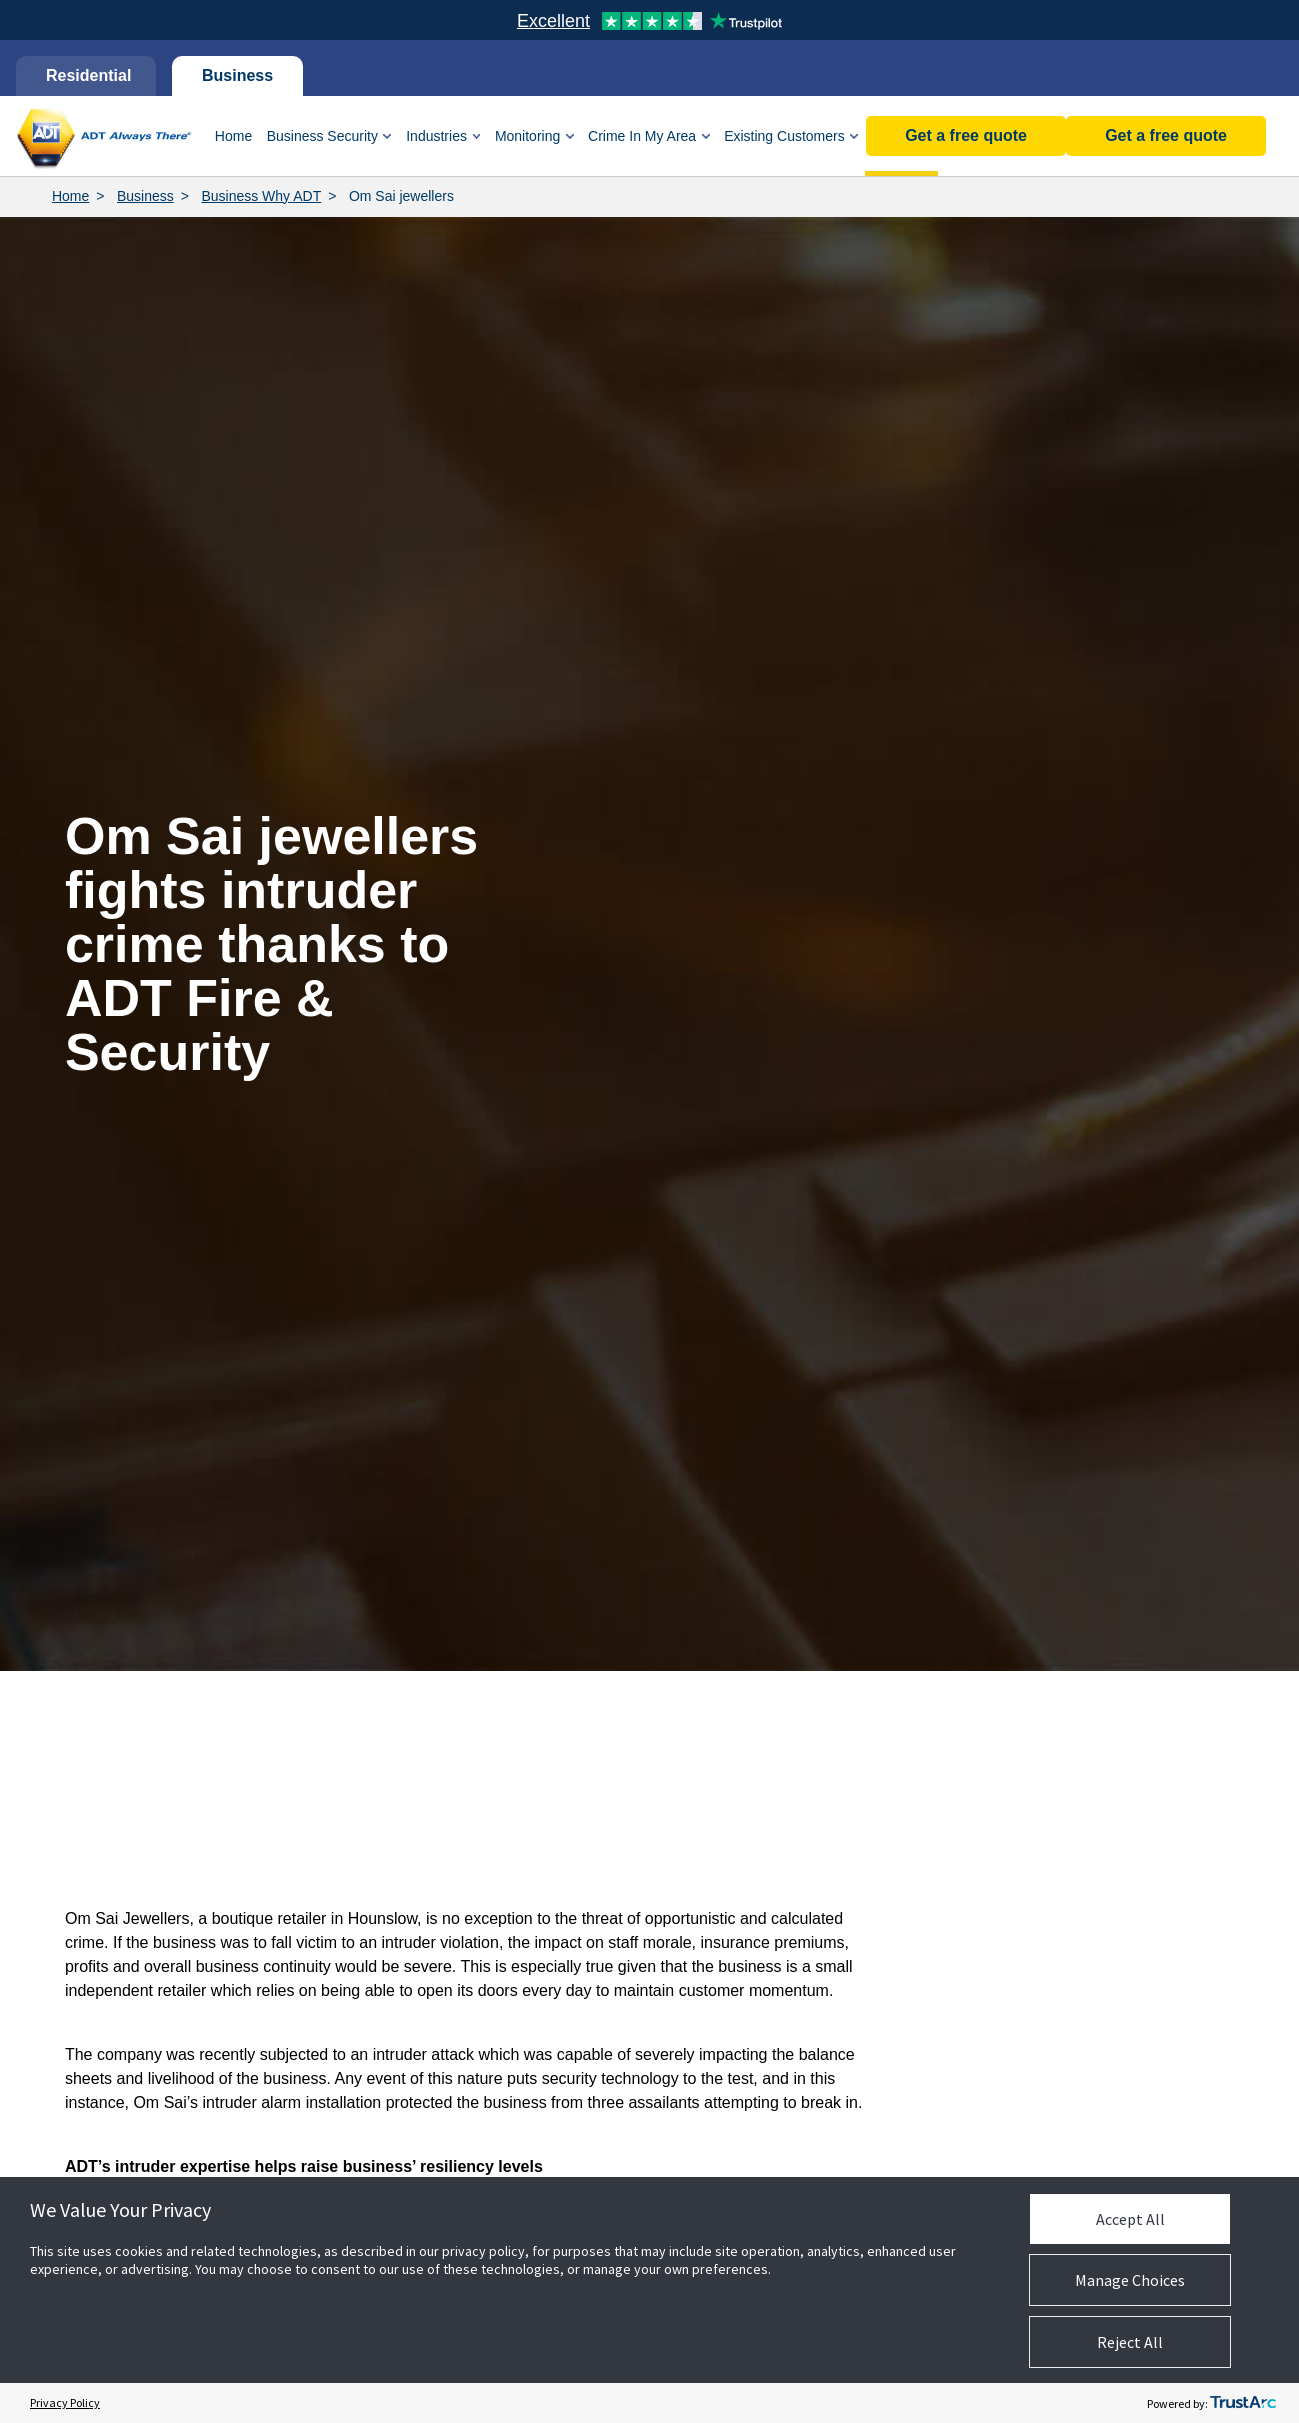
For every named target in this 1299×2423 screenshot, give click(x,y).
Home (233, 136)
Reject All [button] (1130, 2342)
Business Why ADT (261, 196)
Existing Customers (784, 136)
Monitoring (527, 136)
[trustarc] (1243, 2403)
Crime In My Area (642, 136)
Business (237, 75)
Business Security (322, 136)
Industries (436, 136)
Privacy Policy (65, 2402)
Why (901, 136)
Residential (86, 75)
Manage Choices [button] (1130, 2280)
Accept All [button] (1130, 2219)
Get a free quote (1166, 135)
